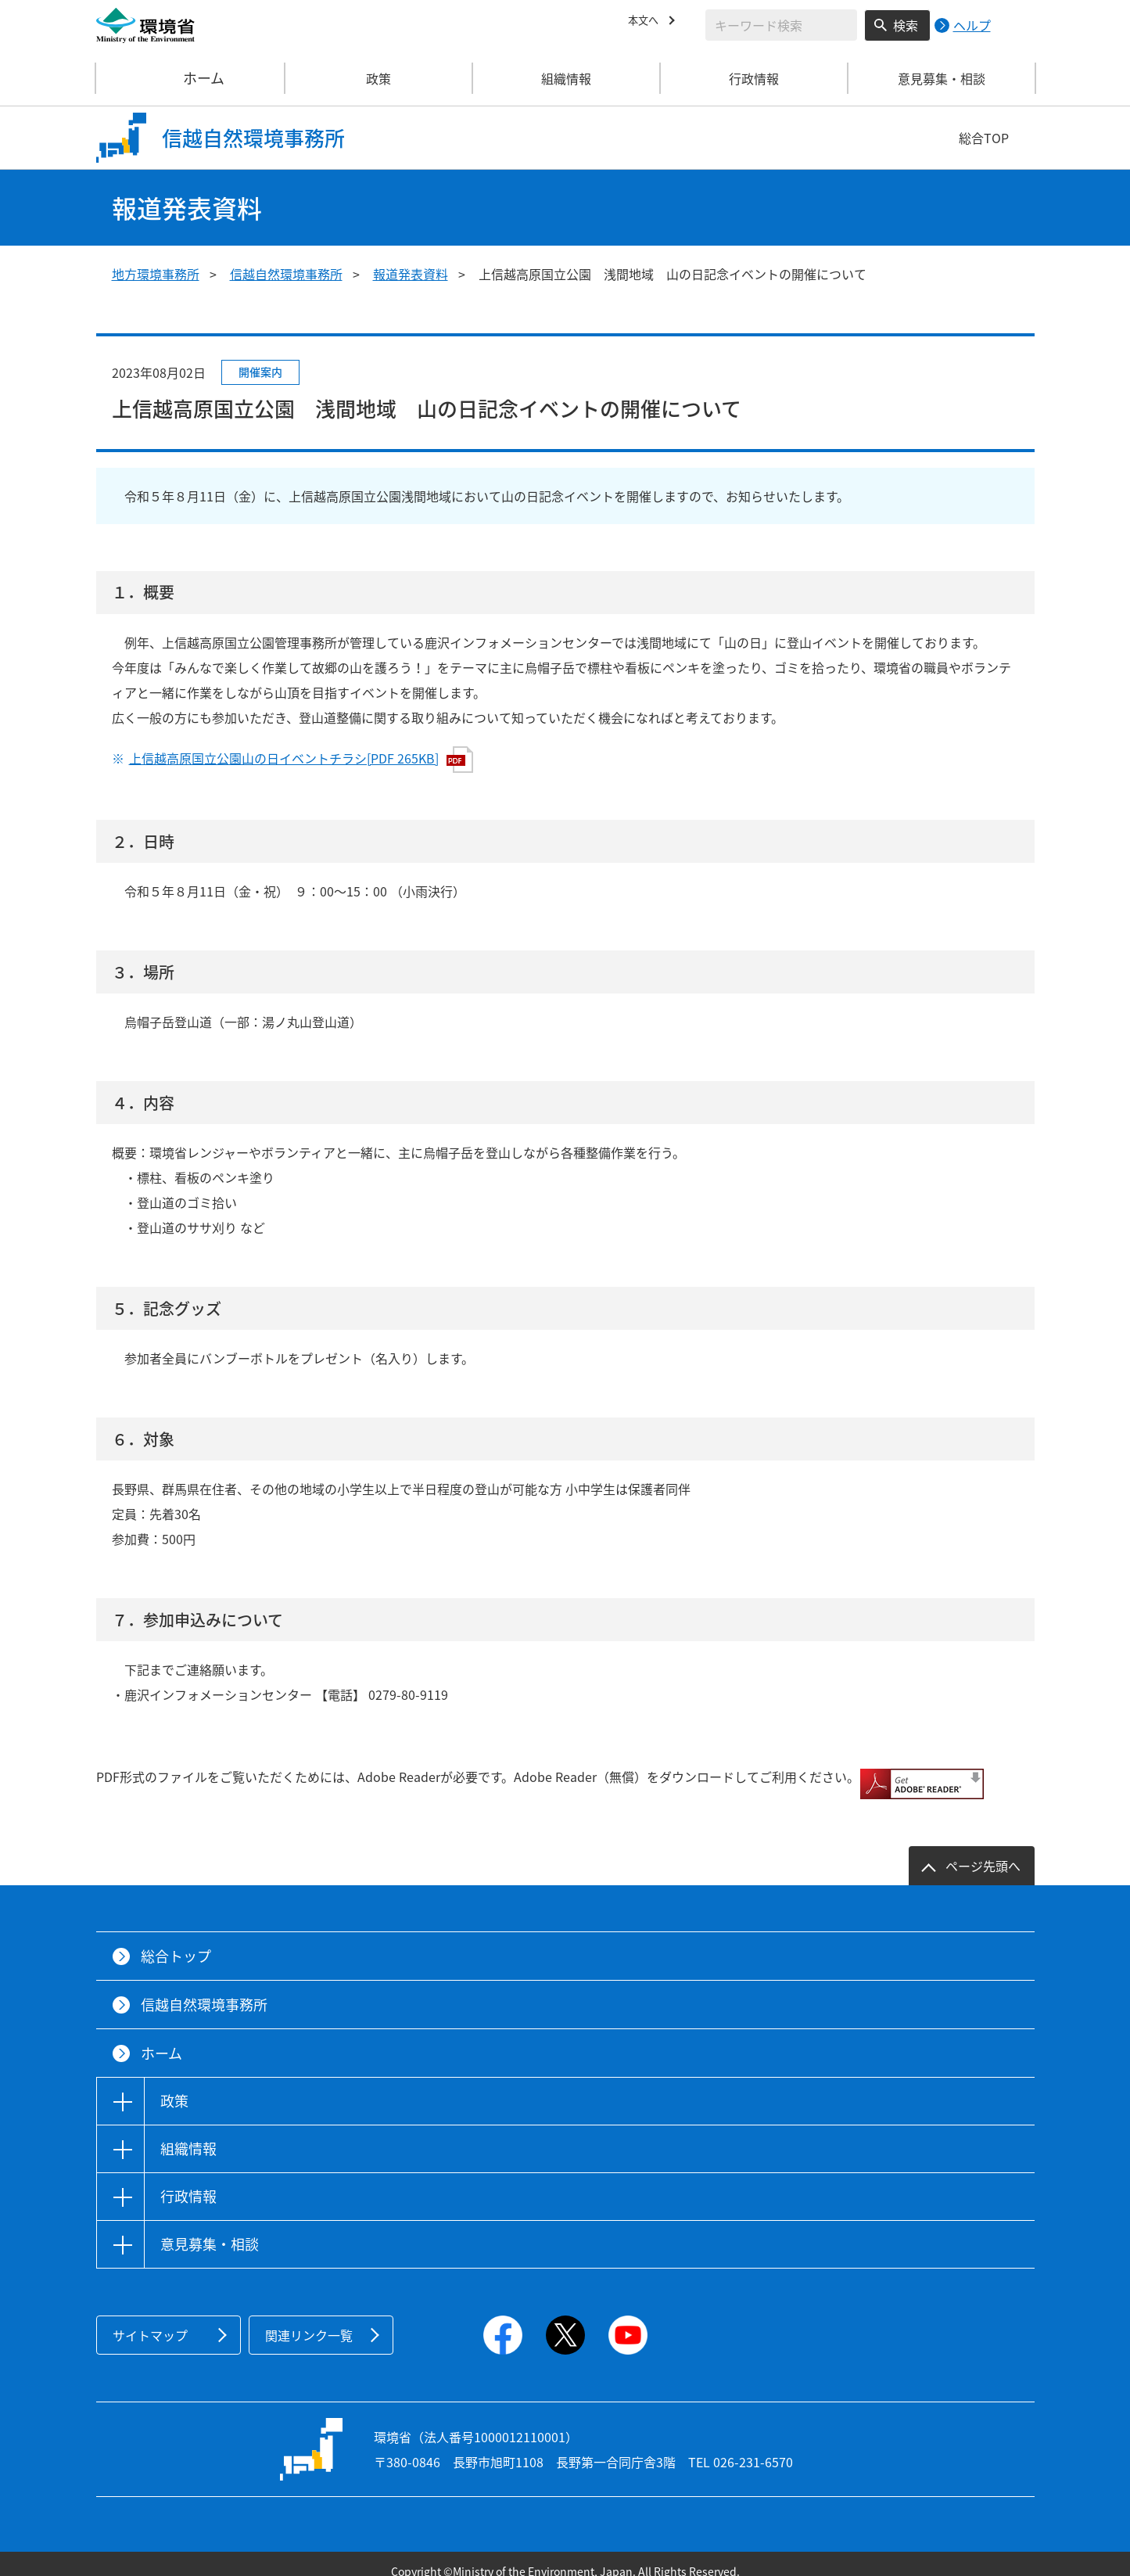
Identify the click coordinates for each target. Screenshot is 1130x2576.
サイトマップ (150, 2320)
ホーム (191, 78)
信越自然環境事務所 (286, 273)
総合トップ (176, 1941)
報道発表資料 (410, 273)
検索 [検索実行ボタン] (905, 25)
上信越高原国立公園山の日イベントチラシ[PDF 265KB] (301, 759)
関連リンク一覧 (309, 2320)
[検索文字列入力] (781, 25)
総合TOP (984, 137)
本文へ (646, 22)
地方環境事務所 (155, 273)
